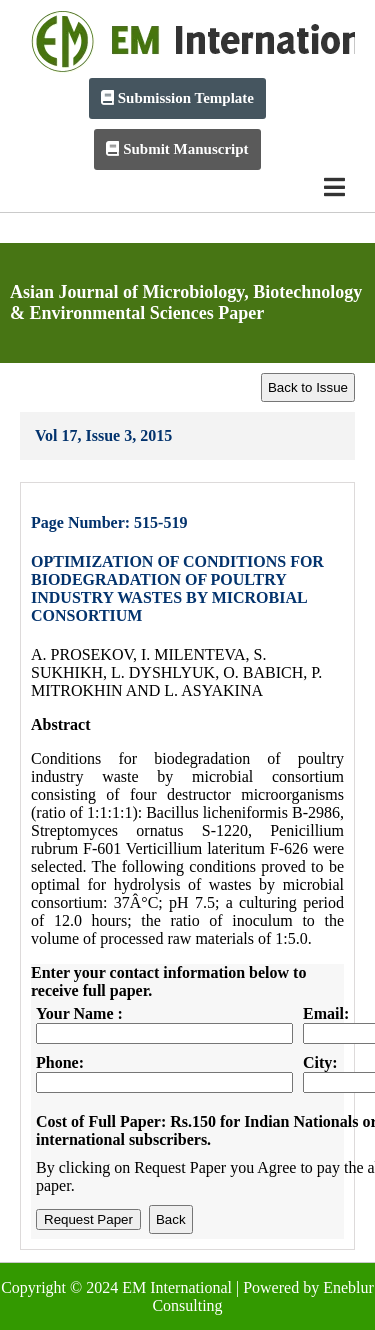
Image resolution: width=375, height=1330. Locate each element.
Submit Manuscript (177, 149)
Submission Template (177, 98)
